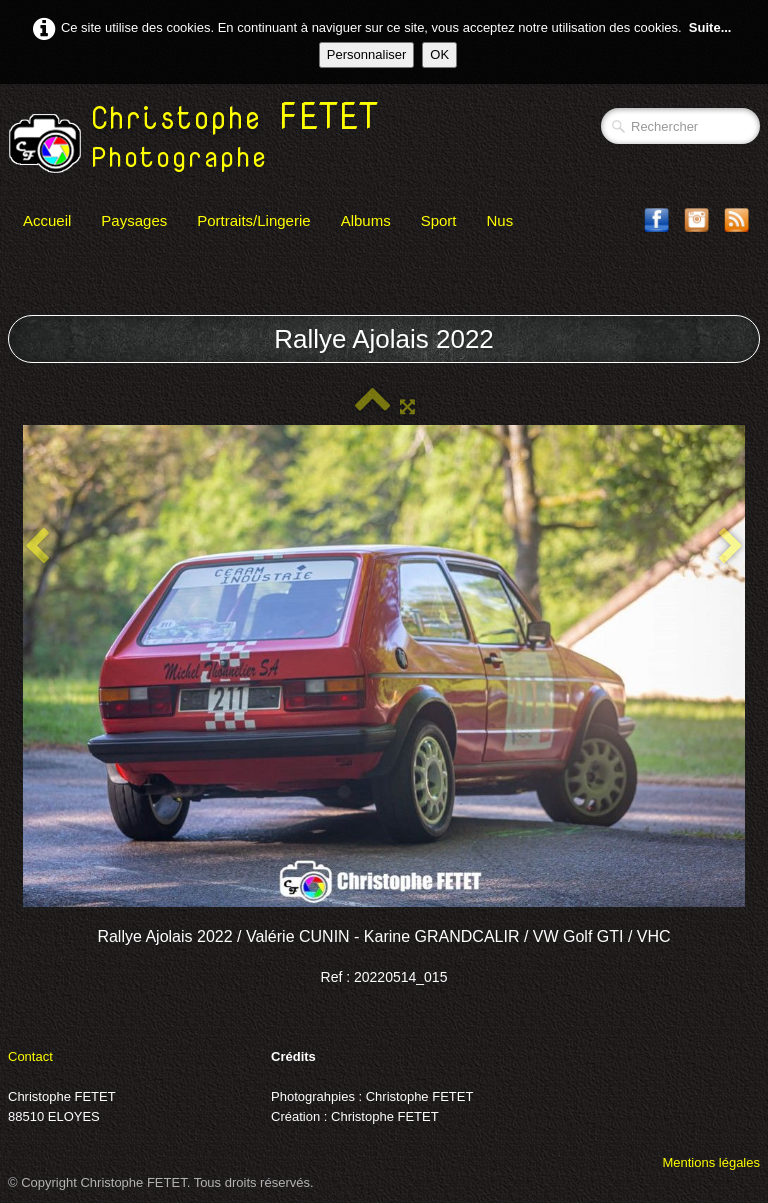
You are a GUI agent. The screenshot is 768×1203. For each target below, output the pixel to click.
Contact (30, 1056)
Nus (500, 220)
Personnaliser (367, 54)
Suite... (710, 27)
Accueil (47, 220)
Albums (366, 220)
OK (439, 54)
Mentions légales (711, 1162)
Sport (439, 220)
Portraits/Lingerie (253, 220)
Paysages (134, 220)
